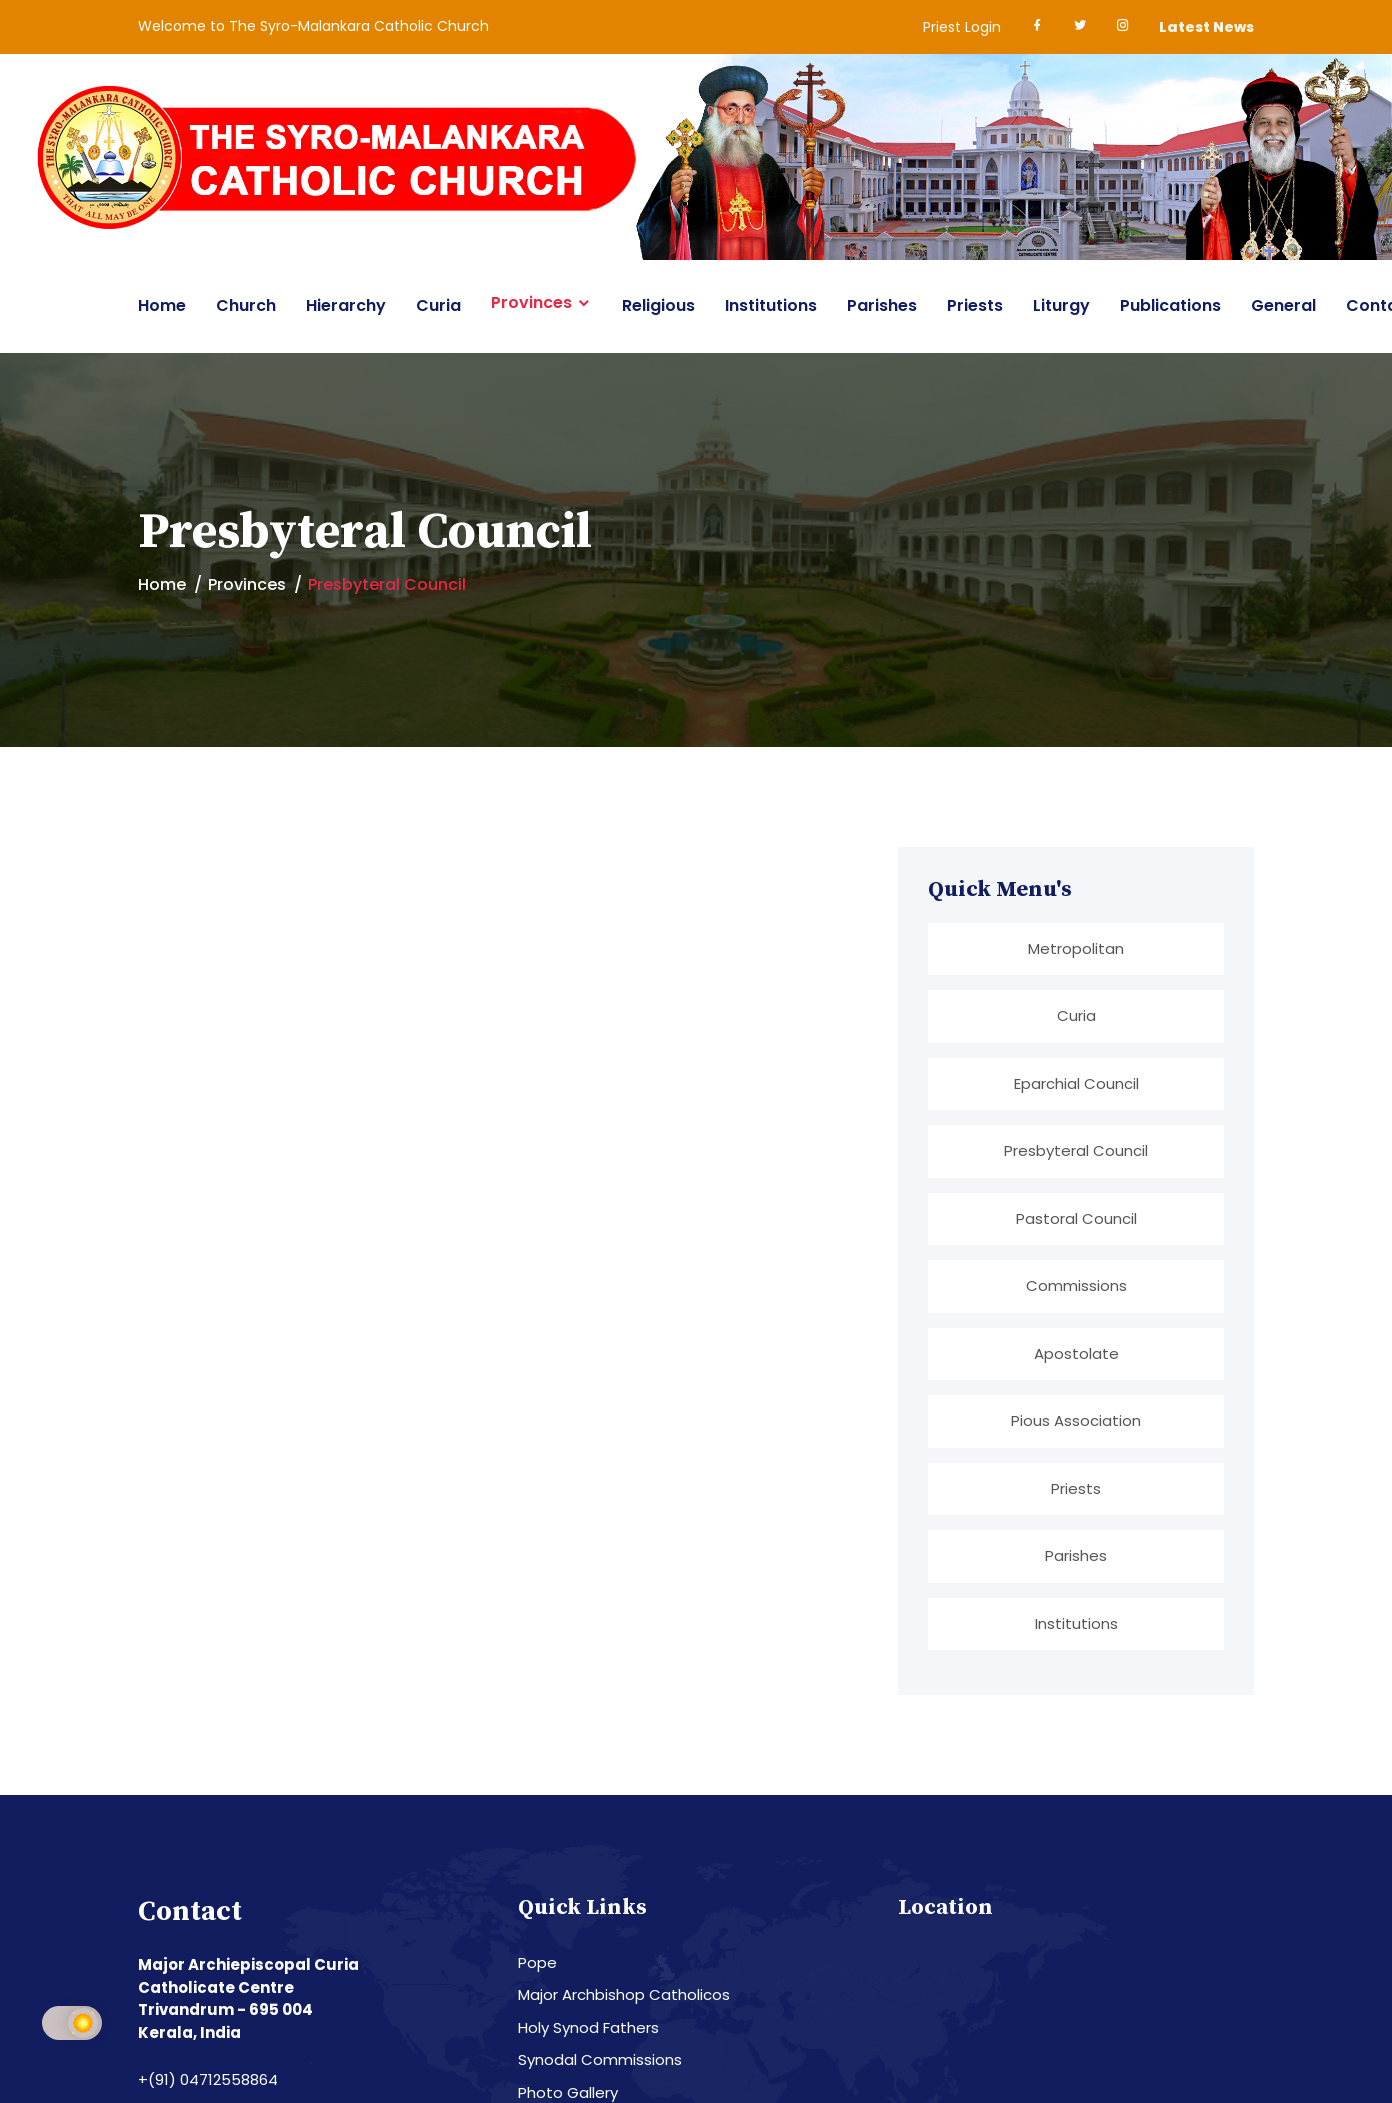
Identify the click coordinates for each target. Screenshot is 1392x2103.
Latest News (1206, 27)
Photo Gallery (568, 2089)
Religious (658, 305)
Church (246, 305)
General (1283, 305)
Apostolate (1076, 1351)
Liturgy (1061, 305)
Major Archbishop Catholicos (624, 1991)
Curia (438, 305)
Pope (537, 1959)
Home (162, 305)
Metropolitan (1076, 948)
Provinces (531, 303)
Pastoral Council (1076, 1217)
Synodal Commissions (600, 2056)
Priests (975, 305)
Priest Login (962, 27)
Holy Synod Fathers (588, 2024)
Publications (1170, 305)
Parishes (882, 305)
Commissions (1076, 1284)
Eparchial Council (1076, 1082)
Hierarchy (346, 305)
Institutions (771, 305)
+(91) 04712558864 (208, 2076)
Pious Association (1076, 1418)
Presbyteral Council (1076, 1149)
